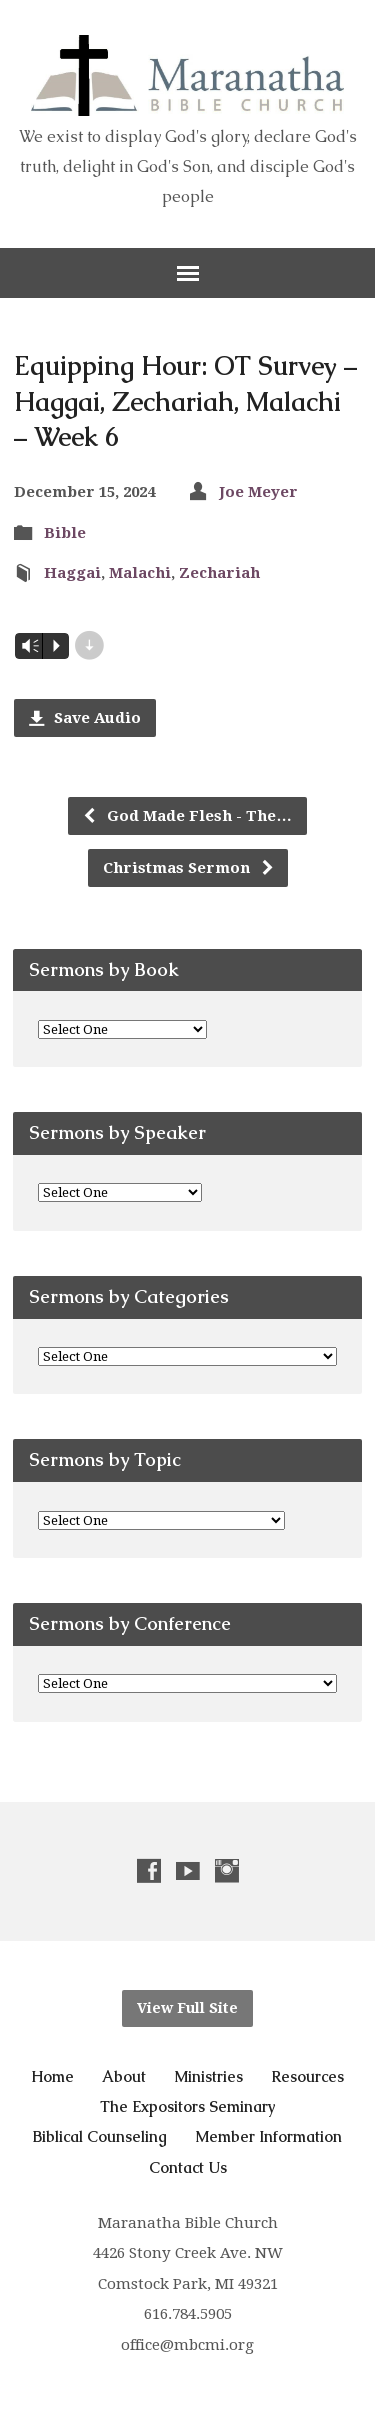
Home (52, 2076)
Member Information (268, 2136)
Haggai (72, 573)
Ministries (208, 2076)
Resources (307, 2076)
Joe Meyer (258, 492)
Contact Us (188, 2167)
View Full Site (187, 2008)
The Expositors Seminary (188, 2106)
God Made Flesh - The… (186, 816)
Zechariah (219, 573)
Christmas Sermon (189, 868)
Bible (65, 533)
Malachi (140, 573)
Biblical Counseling (100, 2136)
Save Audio (85, 718)
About (124, 2076)
